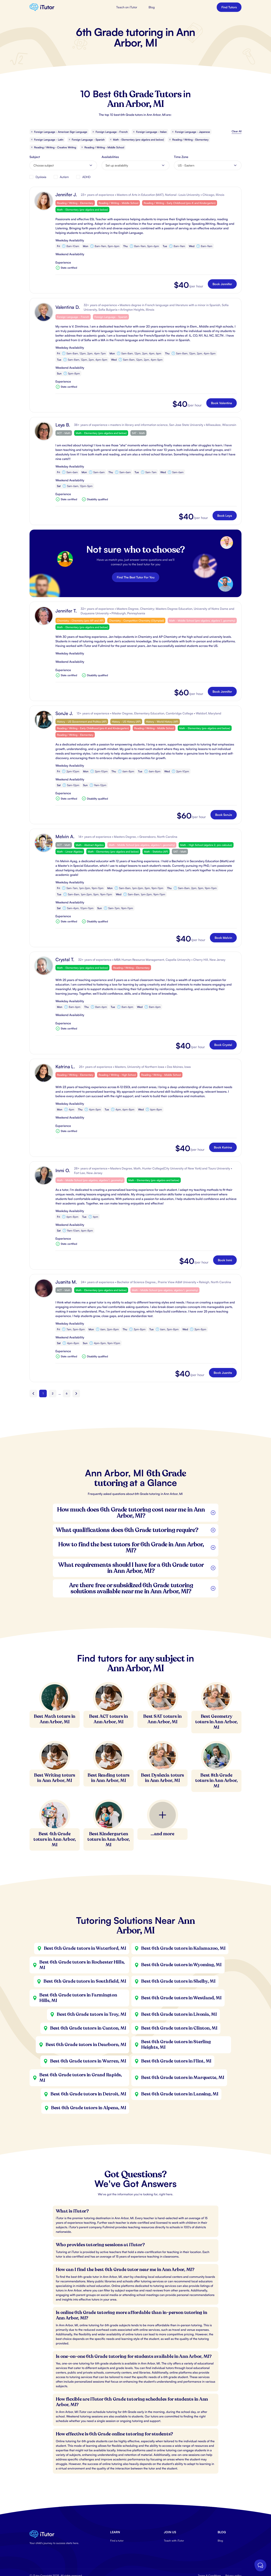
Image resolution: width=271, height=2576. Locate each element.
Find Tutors (229, 7)
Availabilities (110, 157)
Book (222, 284)
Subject (35, 157)
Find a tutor (117, 2540)
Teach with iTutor (174, 2540)
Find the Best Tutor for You (135, 577)
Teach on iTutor (126, 7)
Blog (152, 7)
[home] (42, 7)
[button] (63, 165)
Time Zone (181, 157)
